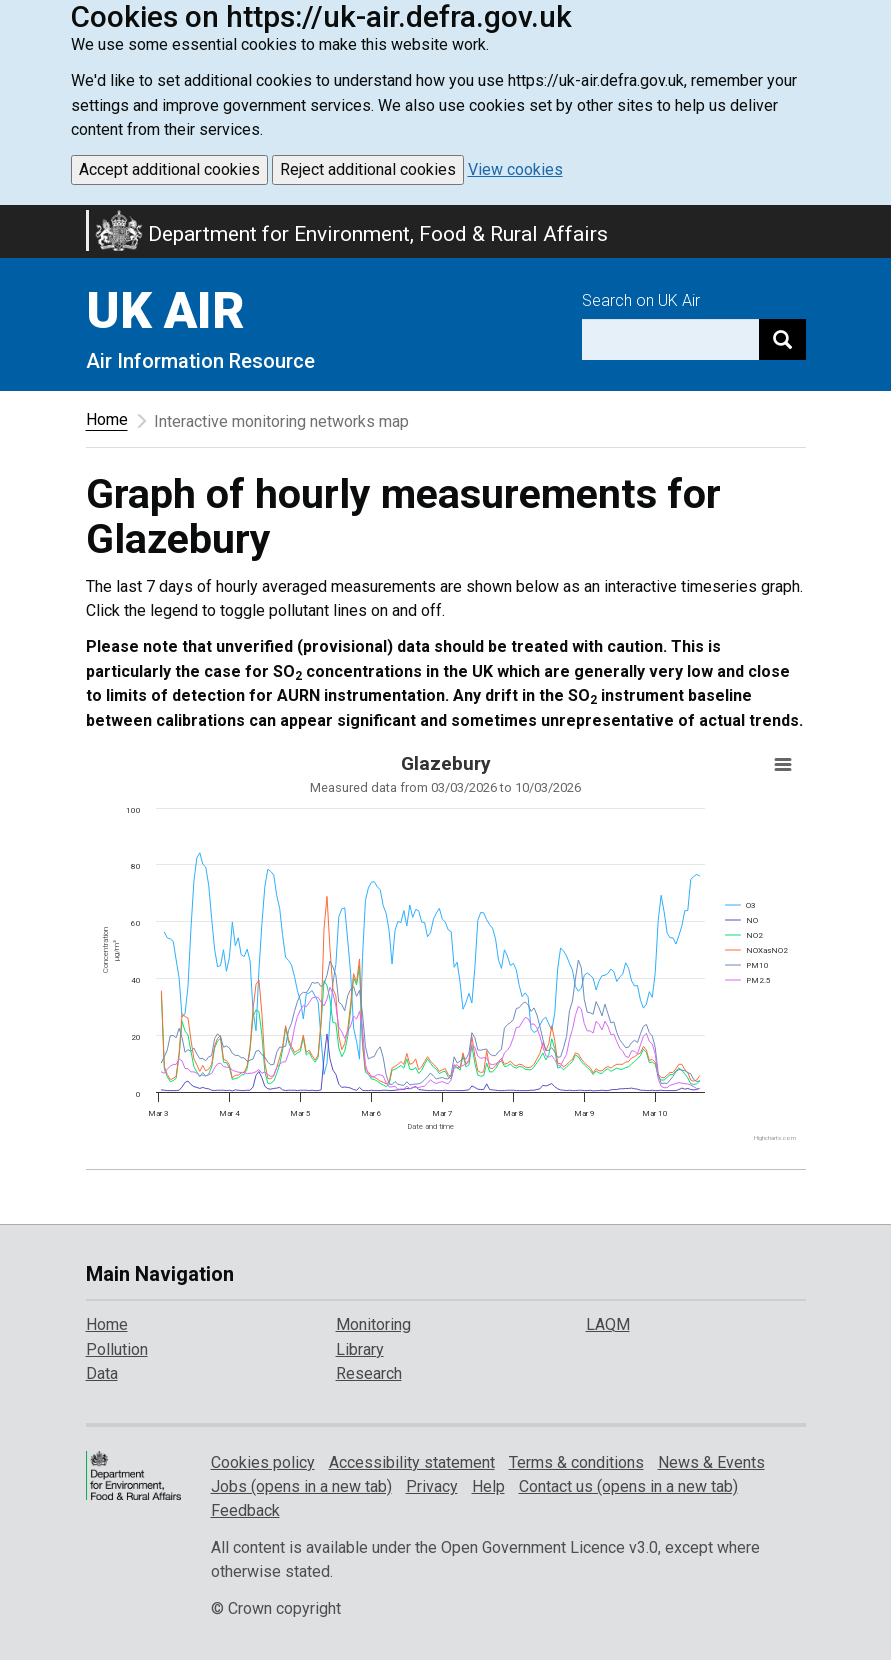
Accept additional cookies (169, 169)
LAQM (608, 1324)
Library (360, 1349)
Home (107, 419)
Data (102, 1373)
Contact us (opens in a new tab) (628, 1486)
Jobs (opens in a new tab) (301, 1486)
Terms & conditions (576, 1462)
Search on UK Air (641, 300)
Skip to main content (12, 218)
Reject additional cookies (368, 169)
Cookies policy (263, 1462)
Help (488, 1486)
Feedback (245, 1510)
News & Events (711, 1462)
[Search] (782, 339)
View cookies (515, 169)
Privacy (432, 1486)
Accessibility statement (412, 1462)
